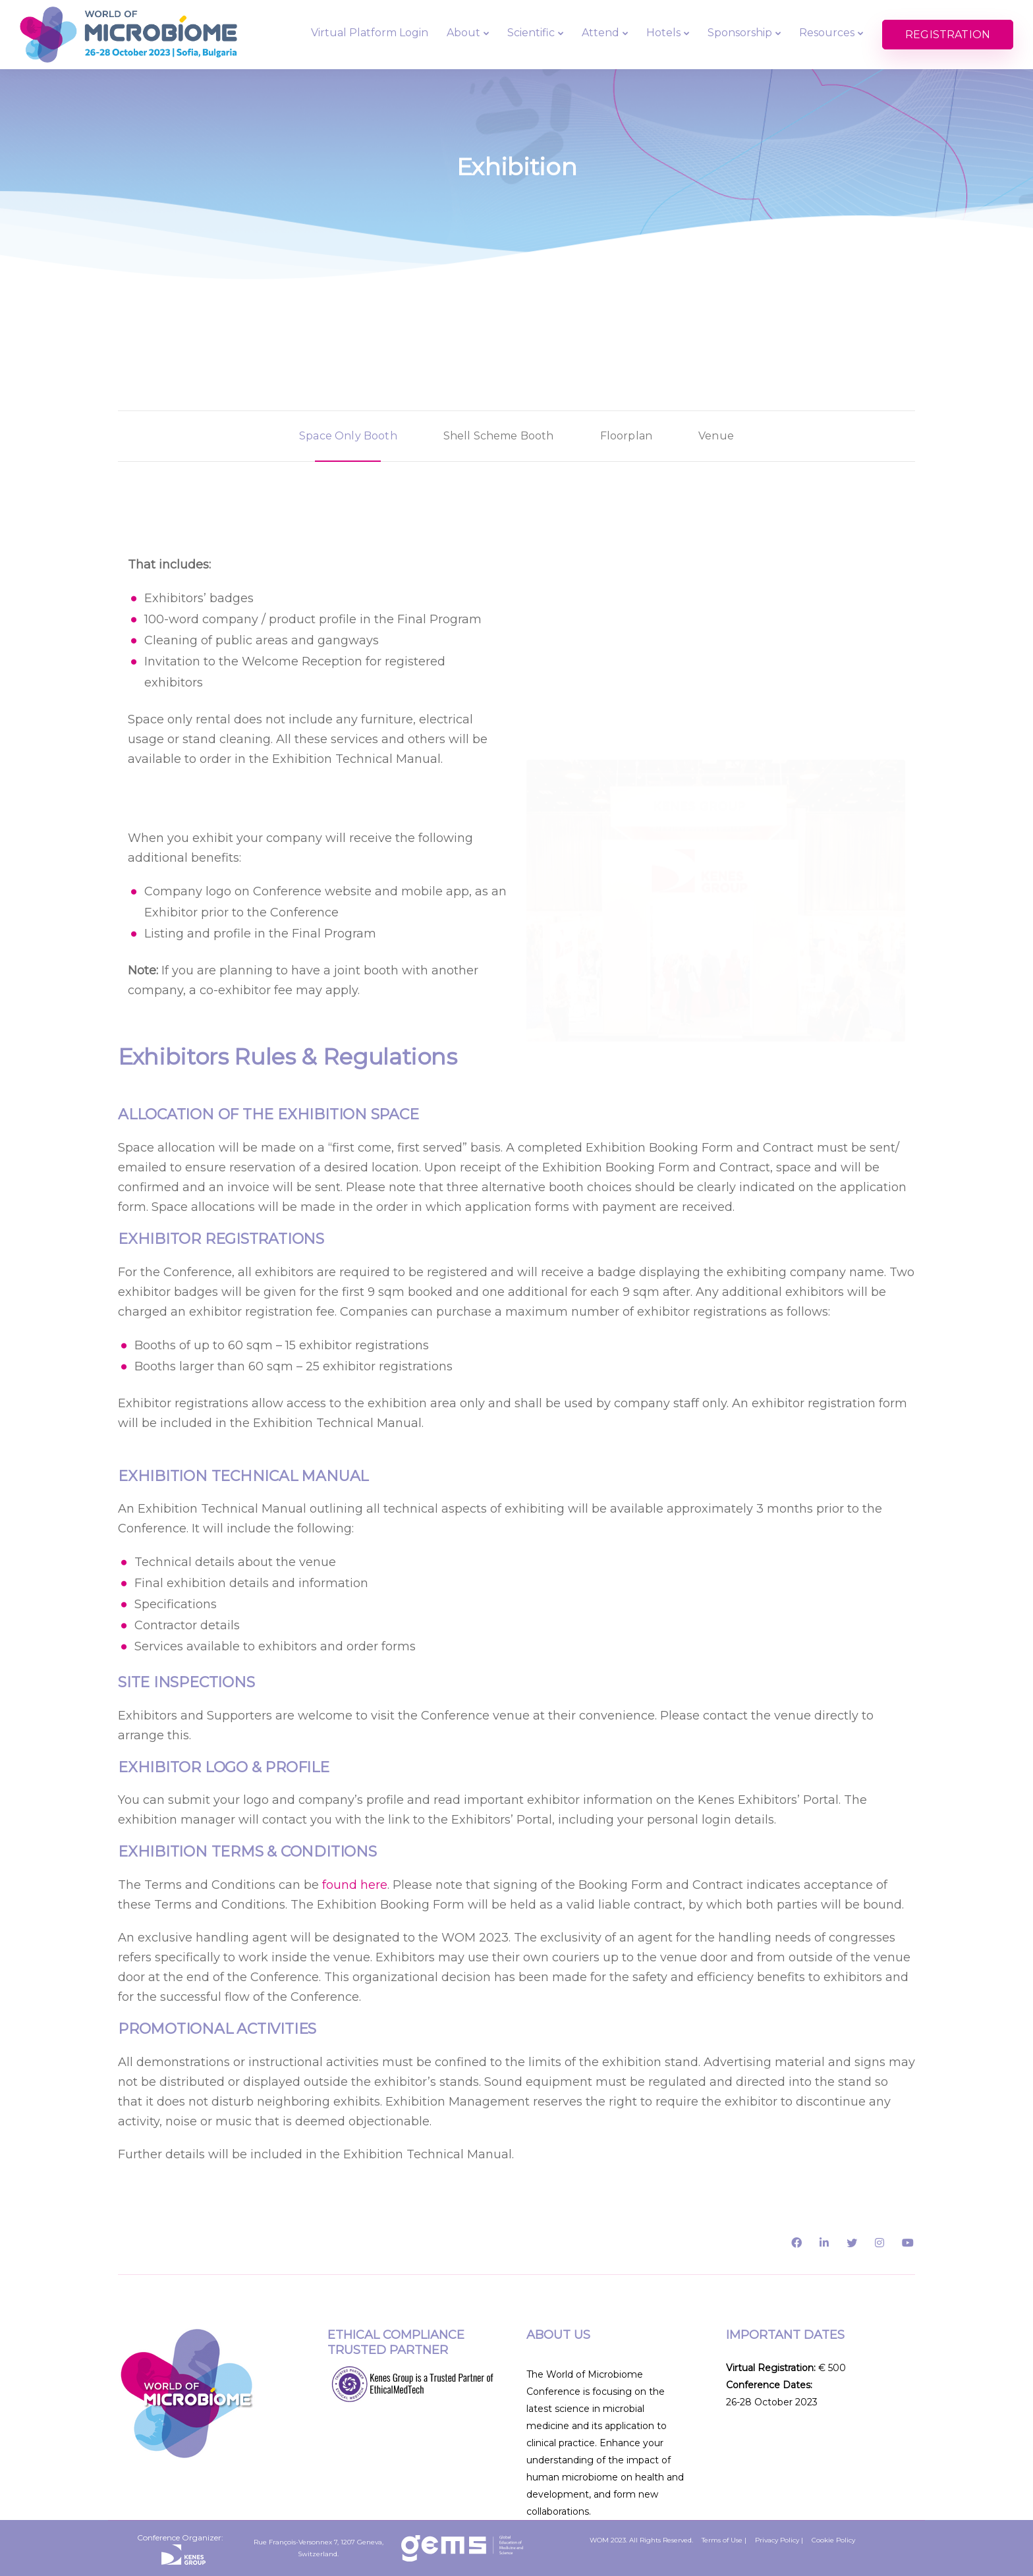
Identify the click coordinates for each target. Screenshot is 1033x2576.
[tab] (348, 436)
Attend (600, 32)
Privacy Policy (777, 2540)
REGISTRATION (947, 34)
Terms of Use (722, 2540)
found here (354, 1885)
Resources (826, 32)
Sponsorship (740, 32)
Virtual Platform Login (369, 32)
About (463, 32)
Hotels (663, 32)
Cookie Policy (833, 2540)
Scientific (531, 32)
